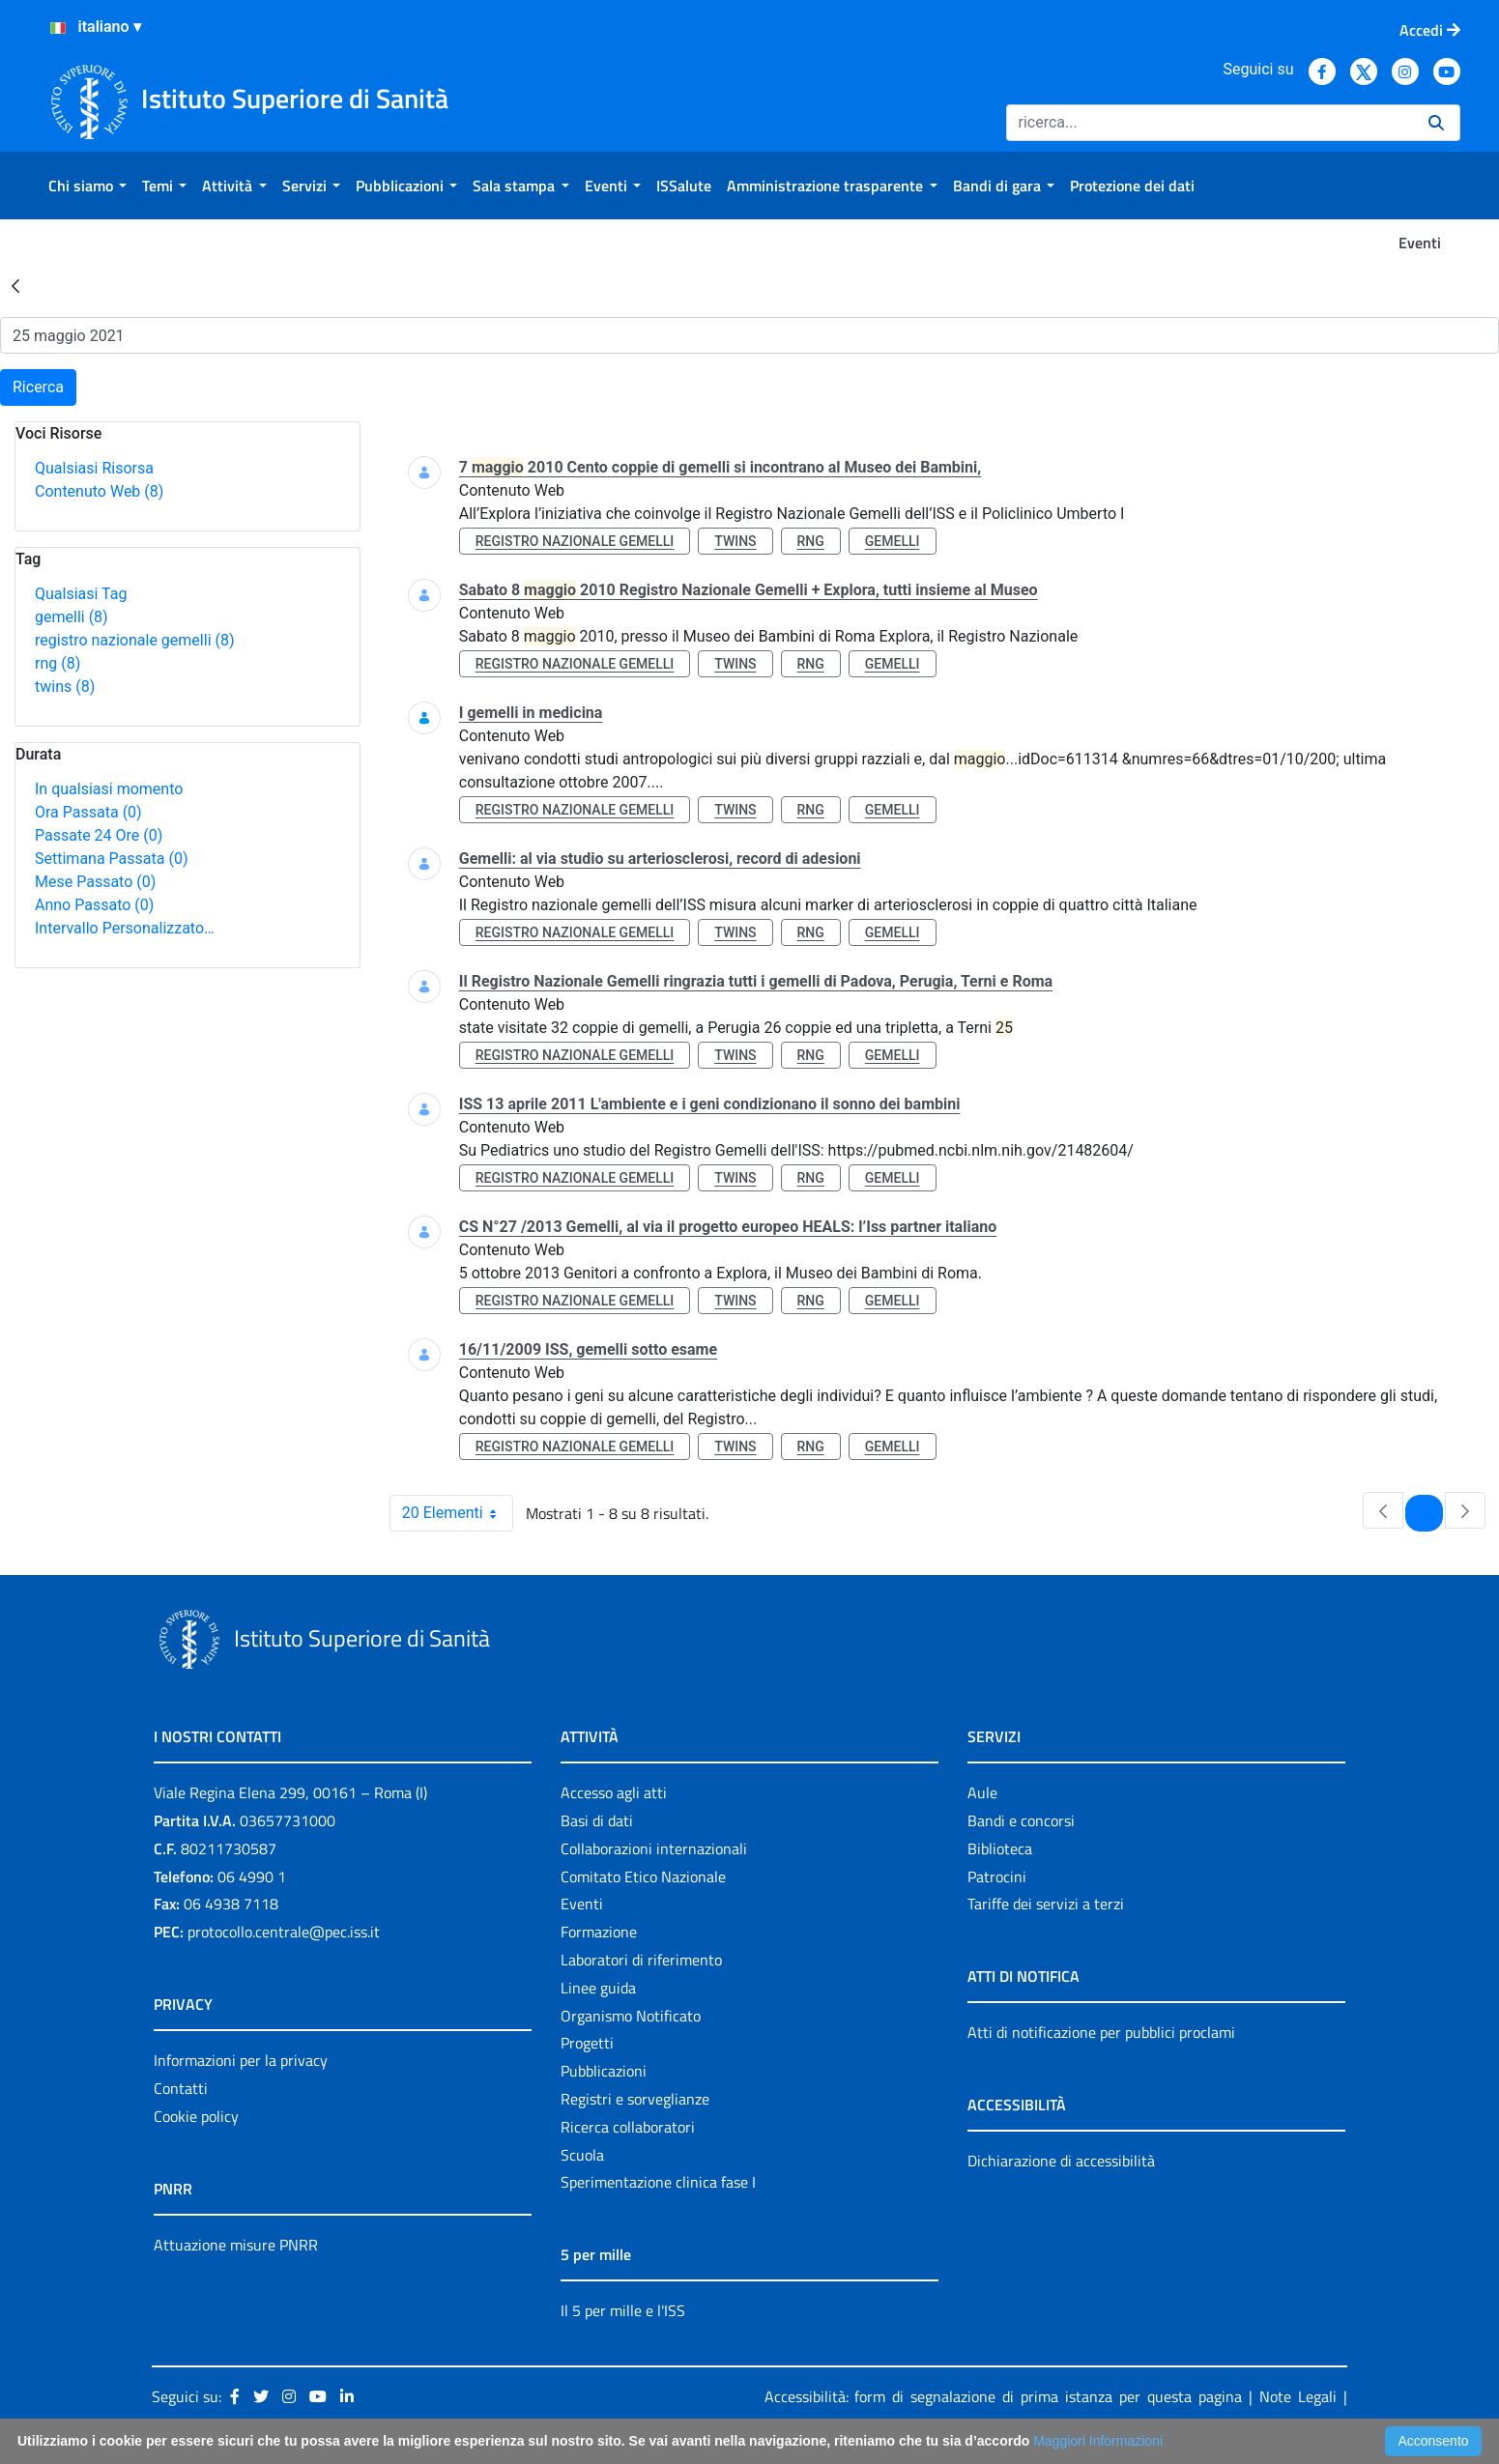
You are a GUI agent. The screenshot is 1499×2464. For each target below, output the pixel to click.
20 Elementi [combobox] (457, 1513)
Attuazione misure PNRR (236, 2244)
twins (65, 686)
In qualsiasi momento (109, 789)
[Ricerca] (1209, 122)
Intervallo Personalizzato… (125, 928)
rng (57, 663)
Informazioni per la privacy (241, 2060)
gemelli (71, 617)
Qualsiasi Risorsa (94, 468)
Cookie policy (196, 2116)
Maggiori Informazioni (1098, 2441)
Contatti (181, 2088)
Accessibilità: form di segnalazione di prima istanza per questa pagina (1003, 2396)
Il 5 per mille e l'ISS (623, 2310)
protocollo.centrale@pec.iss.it (283, 1931)
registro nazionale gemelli (135, 640)
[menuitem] (87, 185)
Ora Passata (88, 812)
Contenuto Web (99, 491)
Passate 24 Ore (98, 835)
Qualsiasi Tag (81, 594)
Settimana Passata (111, 858)
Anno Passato (94, 905)
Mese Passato (95, 882)
